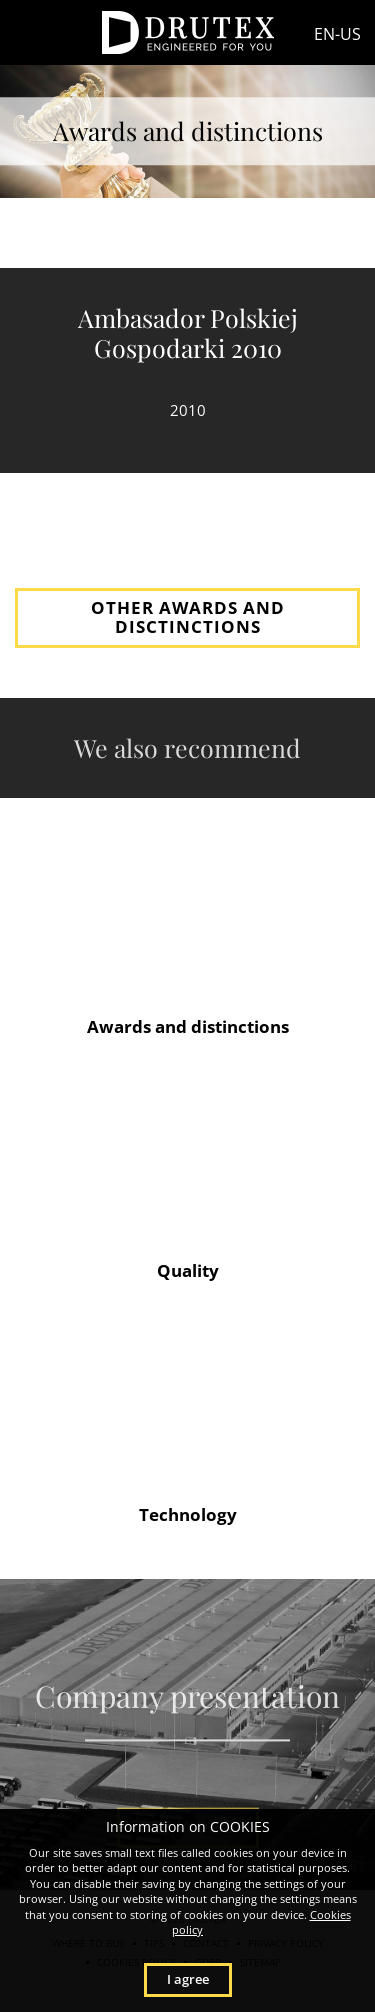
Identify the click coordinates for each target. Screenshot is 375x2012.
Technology (188, 1514)
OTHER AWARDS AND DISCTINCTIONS (188, 617)
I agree (188, 1979)
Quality (188, 1270)
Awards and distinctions (188, 1026)
